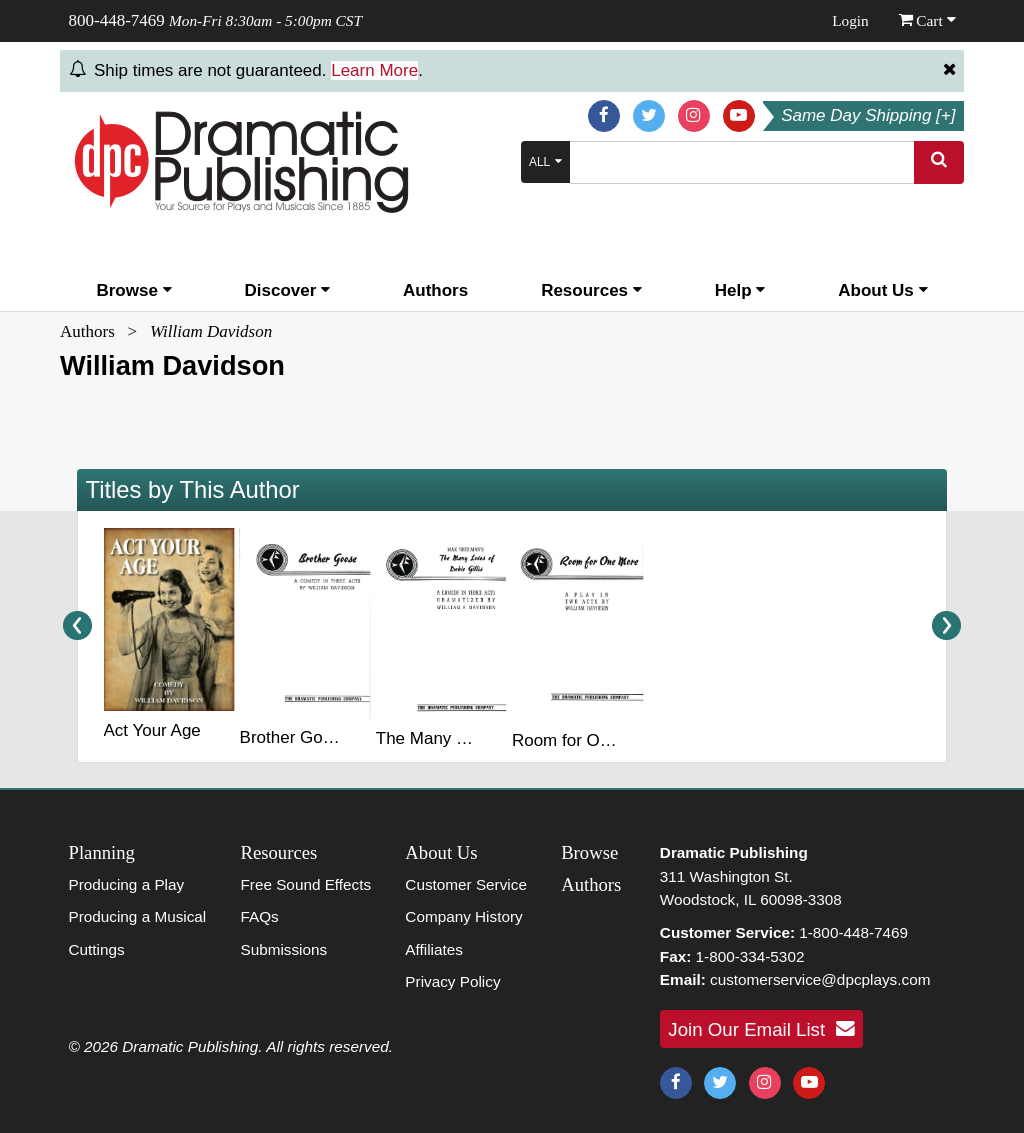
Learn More (374, 70)
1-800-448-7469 (853, 932)
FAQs (259, 916)
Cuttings (97, 949)
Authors (435, 290)
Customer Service (466, 884)
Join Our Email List (761, 1029)
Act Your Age (151, 730)
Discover (288, 290)
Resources (591, 290)
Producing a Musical (138, 916)
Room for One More (587, 740)
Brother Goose (295, 737)
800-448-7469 (117, 20)
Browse (133, 290)
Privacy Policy (452, 981)
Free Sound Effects (305, 884)
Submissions (283, 949)
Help (740, 290)
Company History (463, 916)
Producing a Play (127, 884)
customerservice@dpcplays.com (820, 979)
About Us (882, 290)
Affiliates (434, 949)
